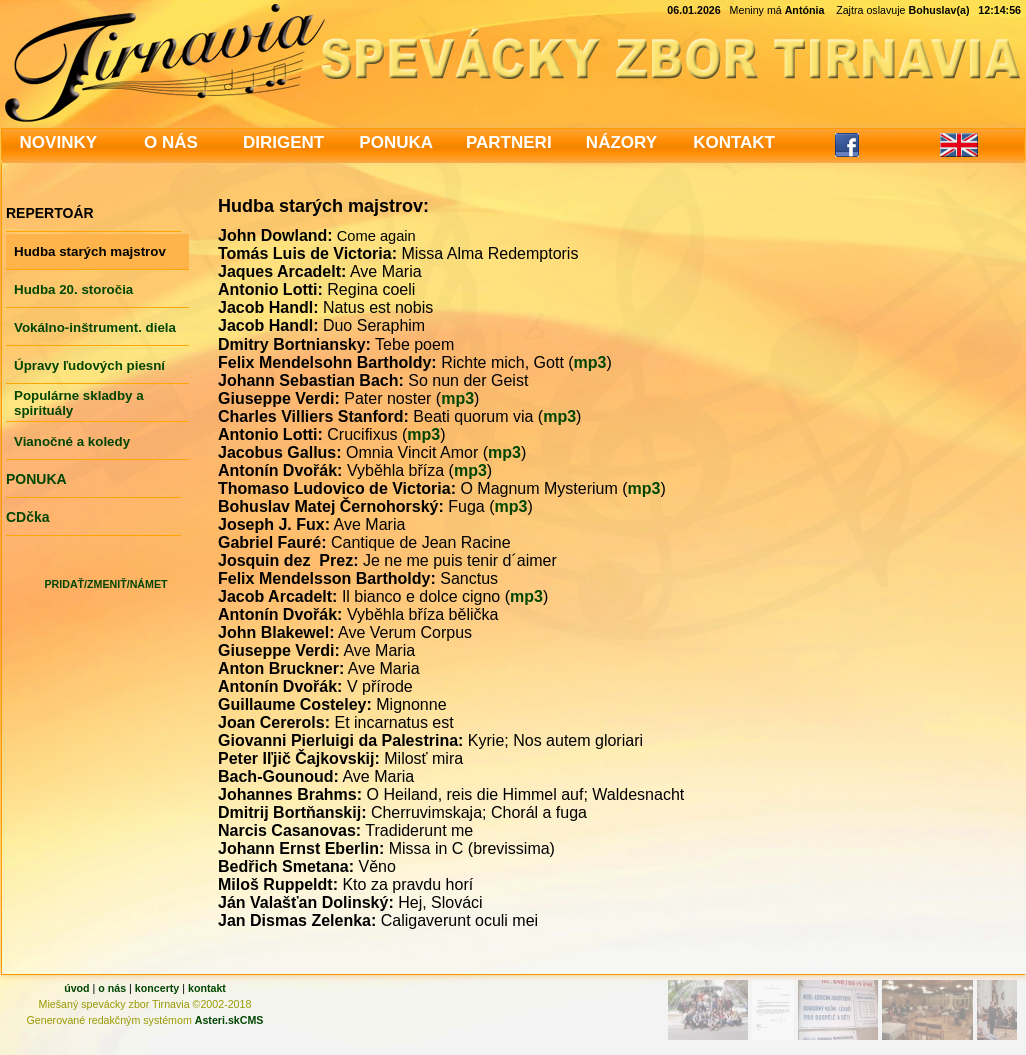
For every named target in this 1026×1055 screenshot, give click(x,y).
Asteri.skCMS (229, 1020)
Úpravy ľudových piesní (89, 365)
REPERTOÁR (50, 213)
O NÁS (171, 142)
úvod (76, 988)
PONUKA (396, 142)
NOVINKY (58, 142)
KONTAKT (734, 142)
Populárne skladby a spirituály (79, 403)
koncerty (157, 988)
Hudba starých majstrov (90, 251)
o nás (112, 988)
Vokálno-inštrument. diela (95, 327)
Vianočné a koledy (72, 441)
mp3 (590, 362)
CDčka (28, 517)
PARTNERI (509, 142)
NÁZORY (621, 142)
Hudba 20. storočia (73, 289)
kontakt (207, 988)
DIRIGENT (283, 142)
